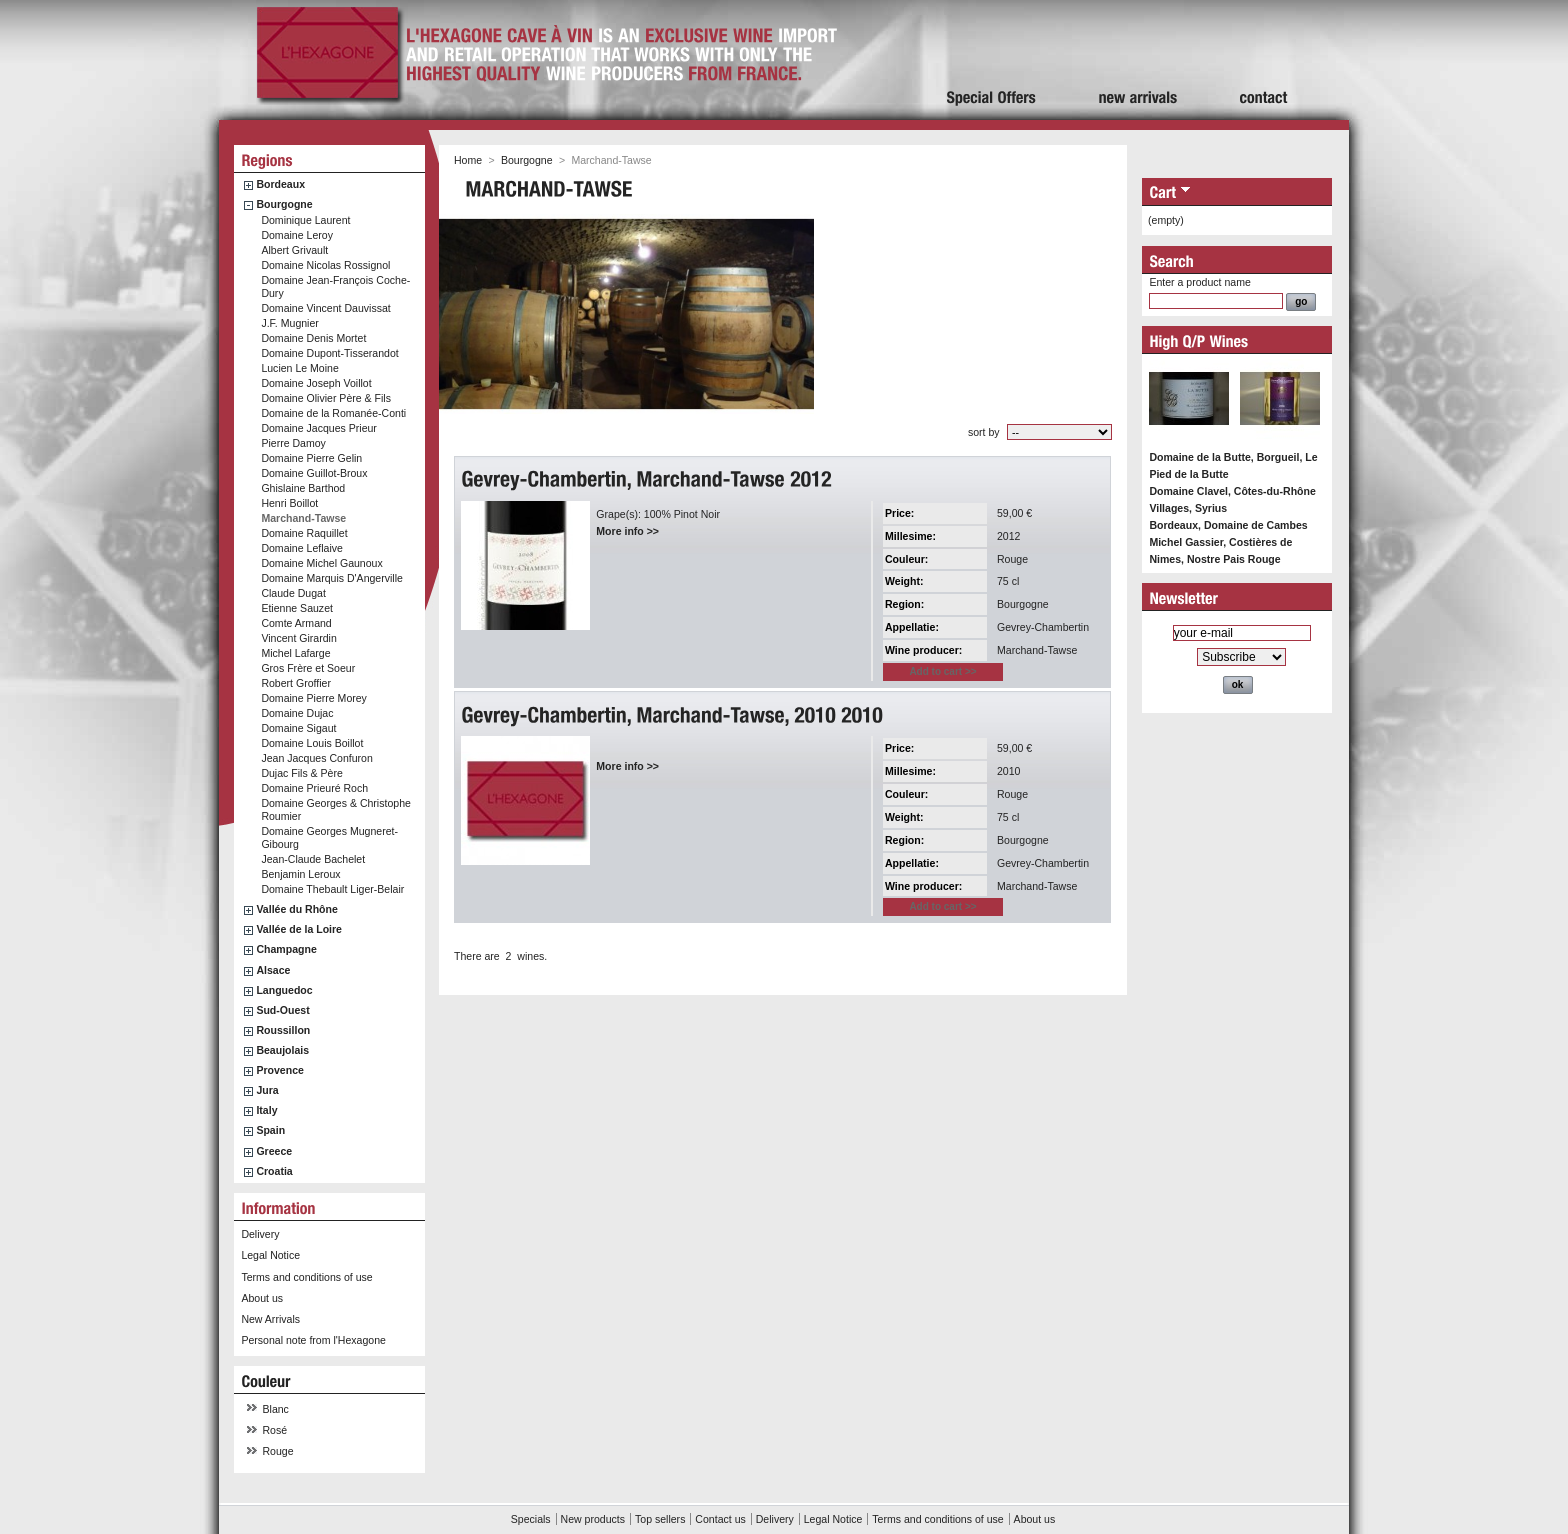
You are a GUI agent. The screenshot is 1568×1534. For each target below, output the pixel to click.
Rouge (278, 1451)
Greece (274, 1151)
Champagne (286, 949)
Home (468, 160)
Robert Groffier (296, 683)
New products (593, 1519)
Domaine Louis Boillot (312, 743)
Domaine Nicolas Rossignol (325, 265)
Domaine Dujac (297, 713)
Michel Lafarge (295, 653)
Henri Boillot (289, 503)
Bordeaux (280, 184)
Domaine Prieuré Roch (314, 788)
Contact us (720, 1519)
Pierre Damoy (293, 443)
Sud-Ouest (282, 1010)
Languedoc (284, 990)
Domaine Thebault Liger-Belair (332, 889)
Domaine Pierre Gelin (311, 458)
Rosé (275, 1430)
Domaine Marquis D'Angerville (332, 578)
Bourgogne (284, 204)
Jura (267, 1090)
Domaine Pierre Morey (314, 698)
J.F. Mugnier (289, 323)
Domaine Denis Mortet (313, 338)
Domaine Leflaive (302, 548)
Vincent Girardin (298, 638)
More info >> (627, 531)
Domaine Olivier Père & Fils (326, 398)
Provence (280, 1070)
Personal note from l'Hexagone (313, 1340)
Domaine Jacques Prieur (319, 428)
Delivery (260, 1234)
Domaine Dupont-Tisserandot (329, 353)
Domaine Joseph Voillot (316, 383)
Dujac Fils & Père (301, 773)
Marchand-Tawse (303, 518)
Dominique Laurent (305, 220)
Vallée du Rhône (296, 909)
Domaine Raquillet (304, 533)
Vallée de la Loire (299, 929)
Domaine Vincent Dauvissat (325, 308)
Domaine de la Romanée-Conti (333, 413)
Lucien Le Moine (299, 368)
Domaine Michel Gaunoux (321, 563)
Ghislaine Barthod (303, 488)
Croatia (274, 1171)
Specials (531, 1519)
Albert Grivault (294, 250)
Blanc (276, 1409)
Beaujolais (282, 1050)
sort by (984, 432)
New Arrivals (270, 1319)
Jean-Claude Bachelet (313, 859)
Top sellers (660, 1519)
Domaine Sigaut (298, 728)
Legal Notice (270, 1255)
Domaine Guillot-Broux (314, 473)
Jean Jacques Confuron (316, 758)
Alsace (273, 970)
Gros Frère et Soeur (308, 668)
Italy (266, 1110)
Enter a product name (1199, 282)
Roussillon (283, 1030)
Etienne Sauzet (297, 608)
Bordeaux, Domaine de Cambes (1228, 525)
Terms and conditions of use (306, 1277)
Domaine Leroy (297, 235)
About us (262, 1298)
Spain (270, 1130)
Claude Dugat (293, 593)
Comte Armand (296, 623)
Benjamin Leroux (300, 874)
